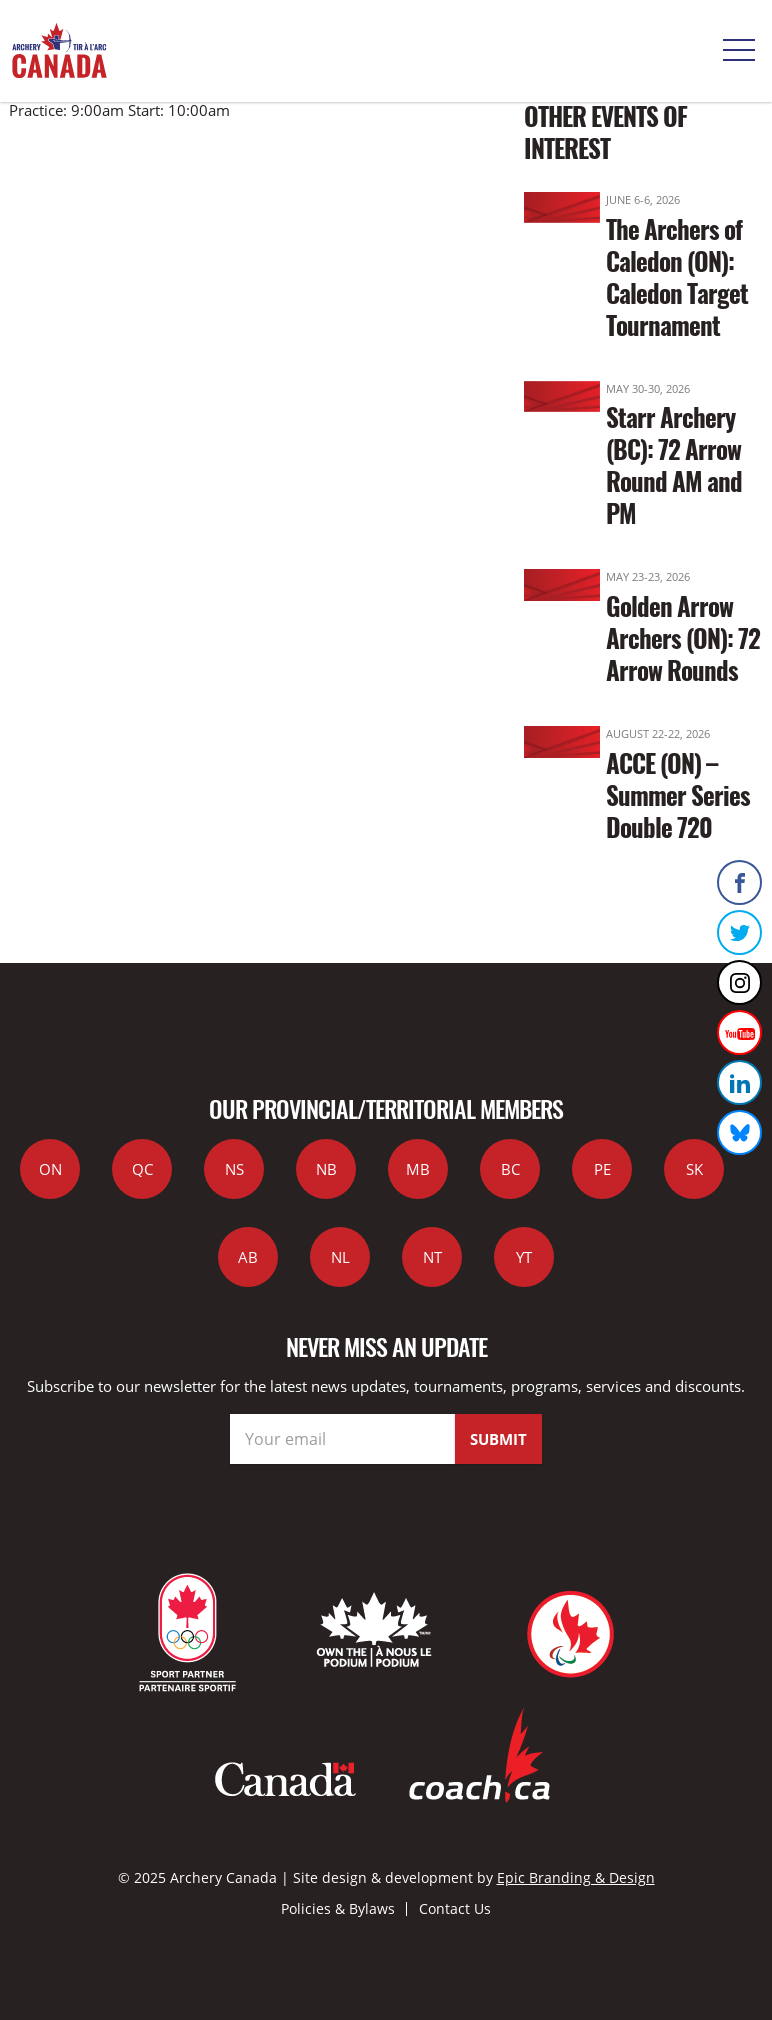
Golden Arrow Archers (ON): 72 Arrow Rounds (683, 637)
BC (510, 1169)
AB (248, 1257)
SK (694, 1169)
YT (524, 1257)
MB (418, 1169)
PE (602, 1169)
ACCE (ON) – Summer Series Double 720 (678, 794)
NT (432, 1257)
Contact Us (455, 1908)
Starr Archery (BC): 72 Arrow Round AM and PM (674, 464)
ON (50, 1169)
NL (340, 1257)
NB (326, 1169)
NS (234, 1169)
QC (142, 1169)
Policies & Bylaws (338, 1908)
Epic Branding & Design (576, 1877)
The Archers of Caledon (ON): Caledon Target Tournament (677, 276)
